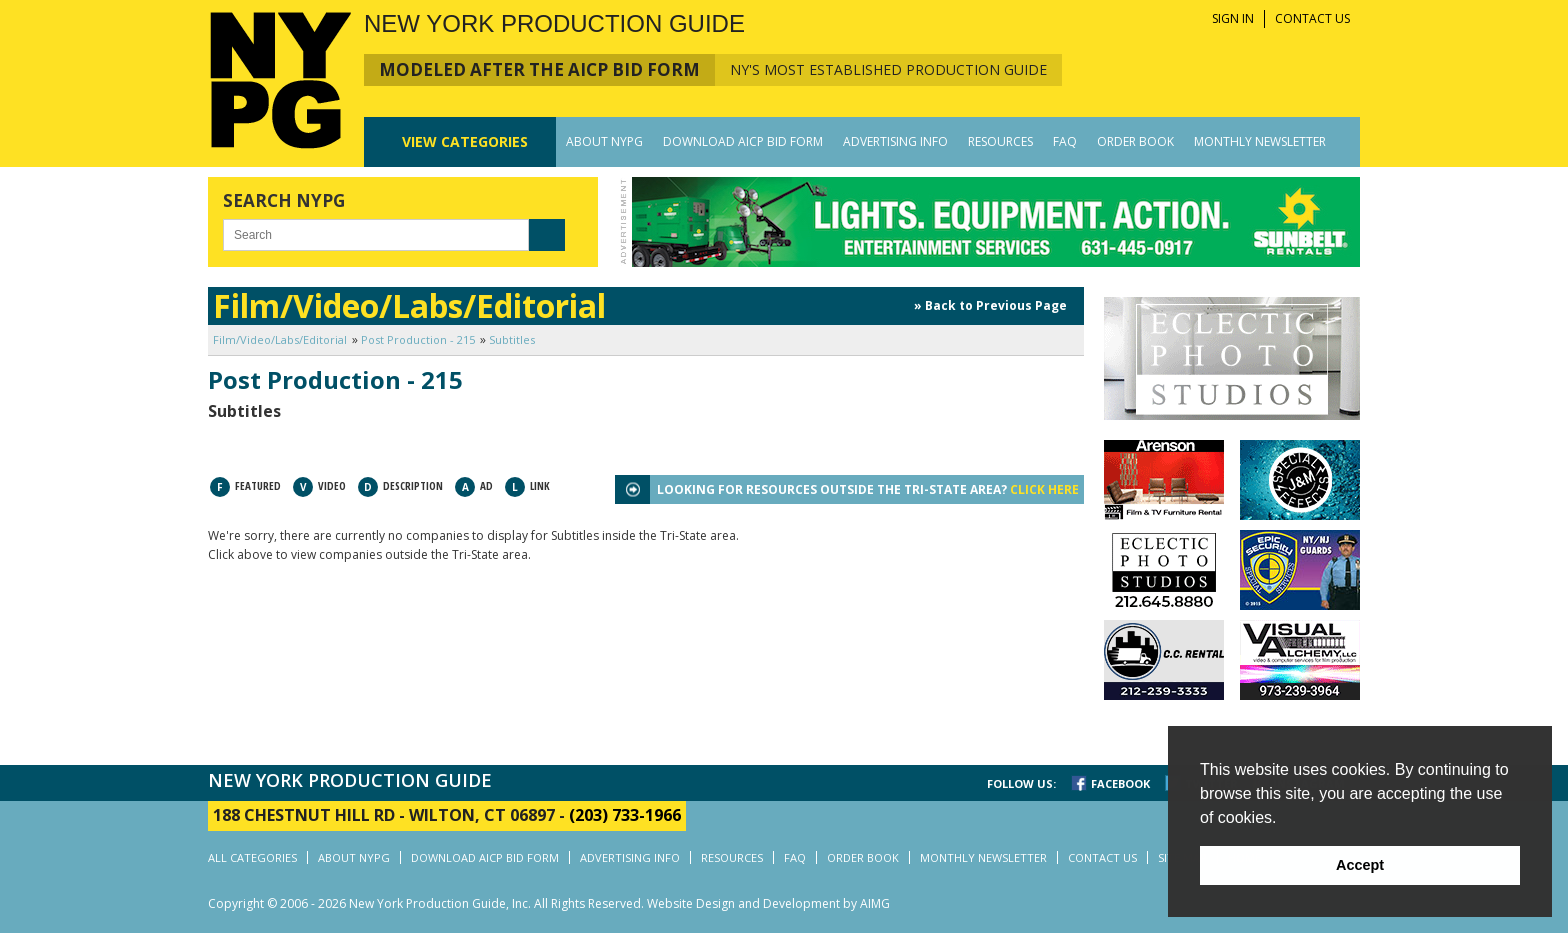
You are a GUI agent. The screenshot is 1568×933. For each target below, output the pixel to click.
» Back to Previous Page (990, 305)
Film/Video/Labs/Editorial (280, 339)
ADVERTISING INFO (895, 141)
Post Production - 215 (418, 339)
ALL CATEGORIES (252, 857)
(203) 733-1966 (625, 815)
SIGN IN (1233, 18)
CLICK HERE (1044, 489)
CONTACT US (1312, 18)
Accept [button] (1360, 865)
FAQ (1065, 141)
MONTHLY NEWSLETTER (1260, 141)
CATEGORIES (465, 141)
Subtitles (512, 339)
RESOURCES (1000, 141)
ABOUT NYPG (604, 141)
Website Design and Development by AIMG (768, 903)
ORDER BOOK (1135, 141)
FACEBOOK (1120, 783)
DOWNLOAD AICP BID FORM (743, 141)
